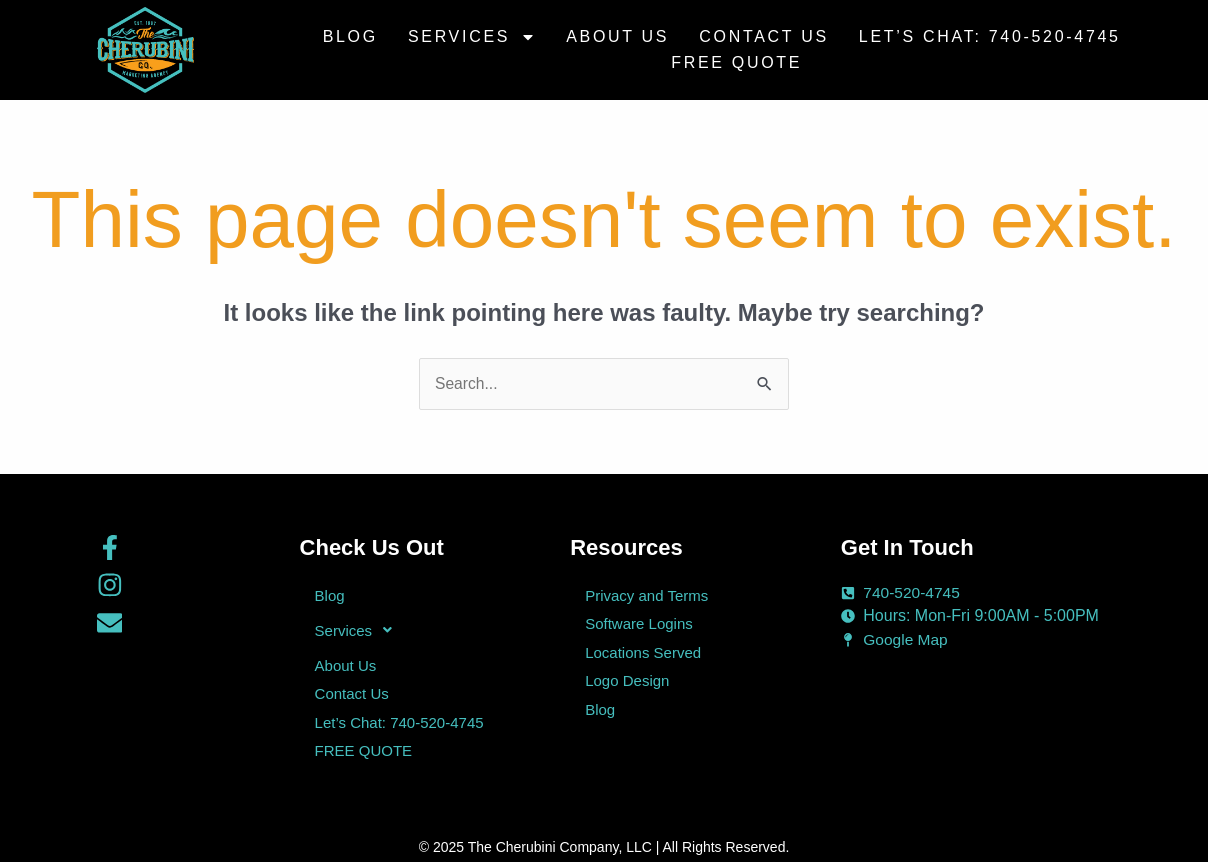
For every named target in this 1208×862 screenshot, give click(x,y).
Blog (350, 36)
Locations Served (643, 649)
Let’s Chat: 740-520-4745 (990, 36)
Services (472, 37)
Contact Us (764, 36)
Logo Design (627, 676)
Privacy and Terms (646, 595)
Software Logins (639, 622)
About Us (617, 36)
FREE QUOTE (736, 62)
